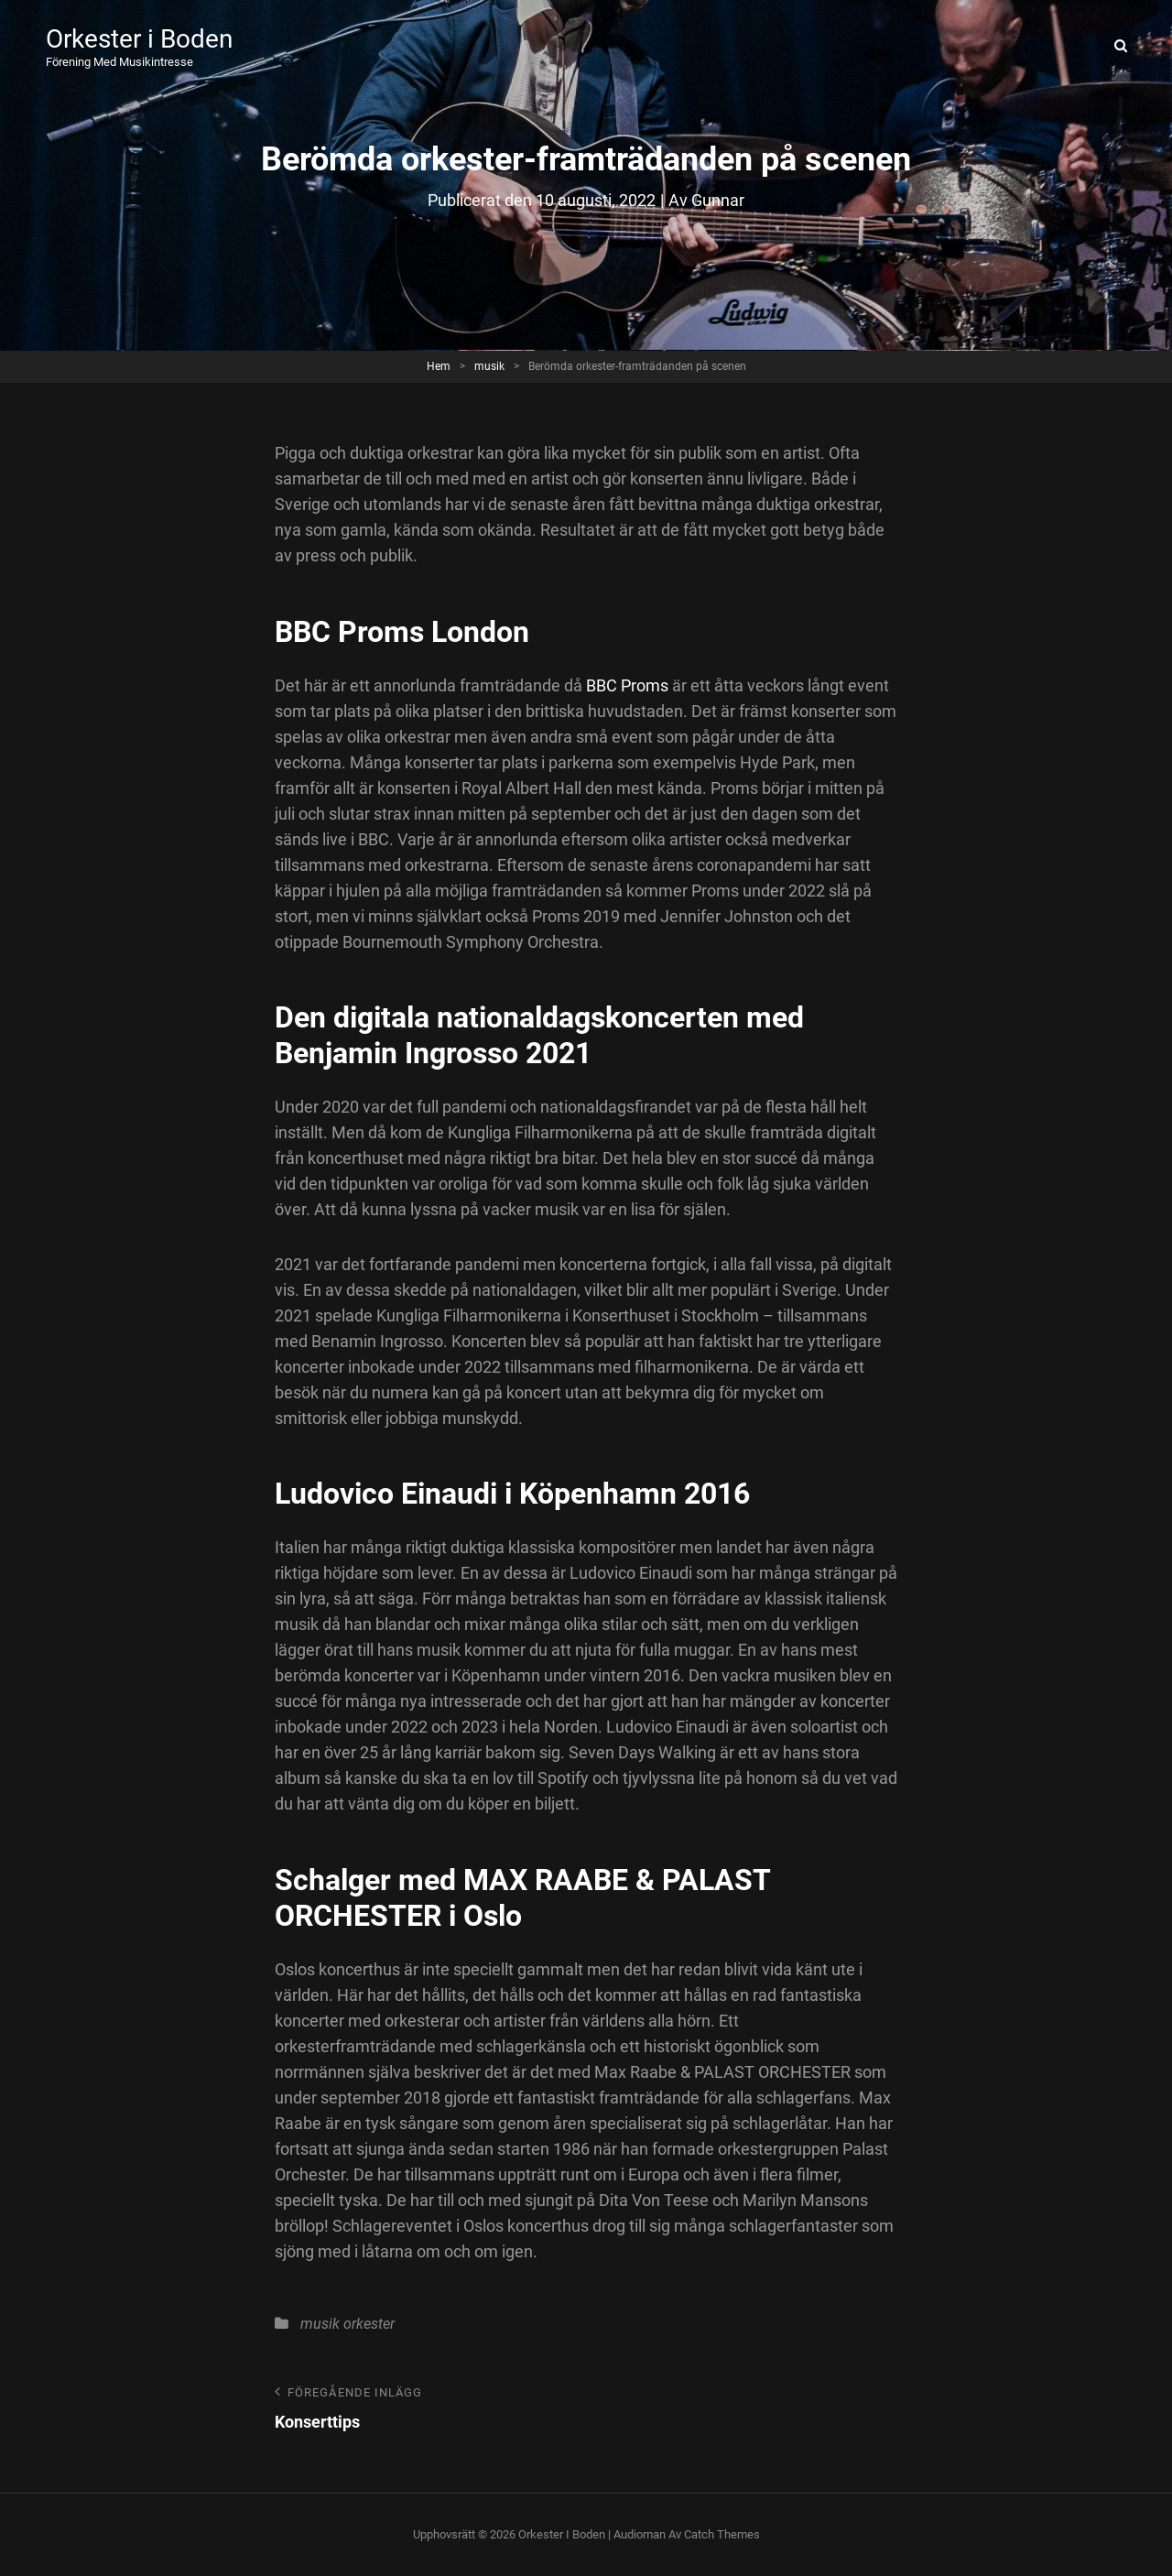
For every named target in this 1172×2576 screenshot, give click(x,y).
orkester (369, 2323)
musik (489, 366)
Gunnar (717, 200)
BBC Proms (627, 685)
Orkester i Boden (139, 39)
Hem (438, 366)
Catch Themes (722, 2534)
